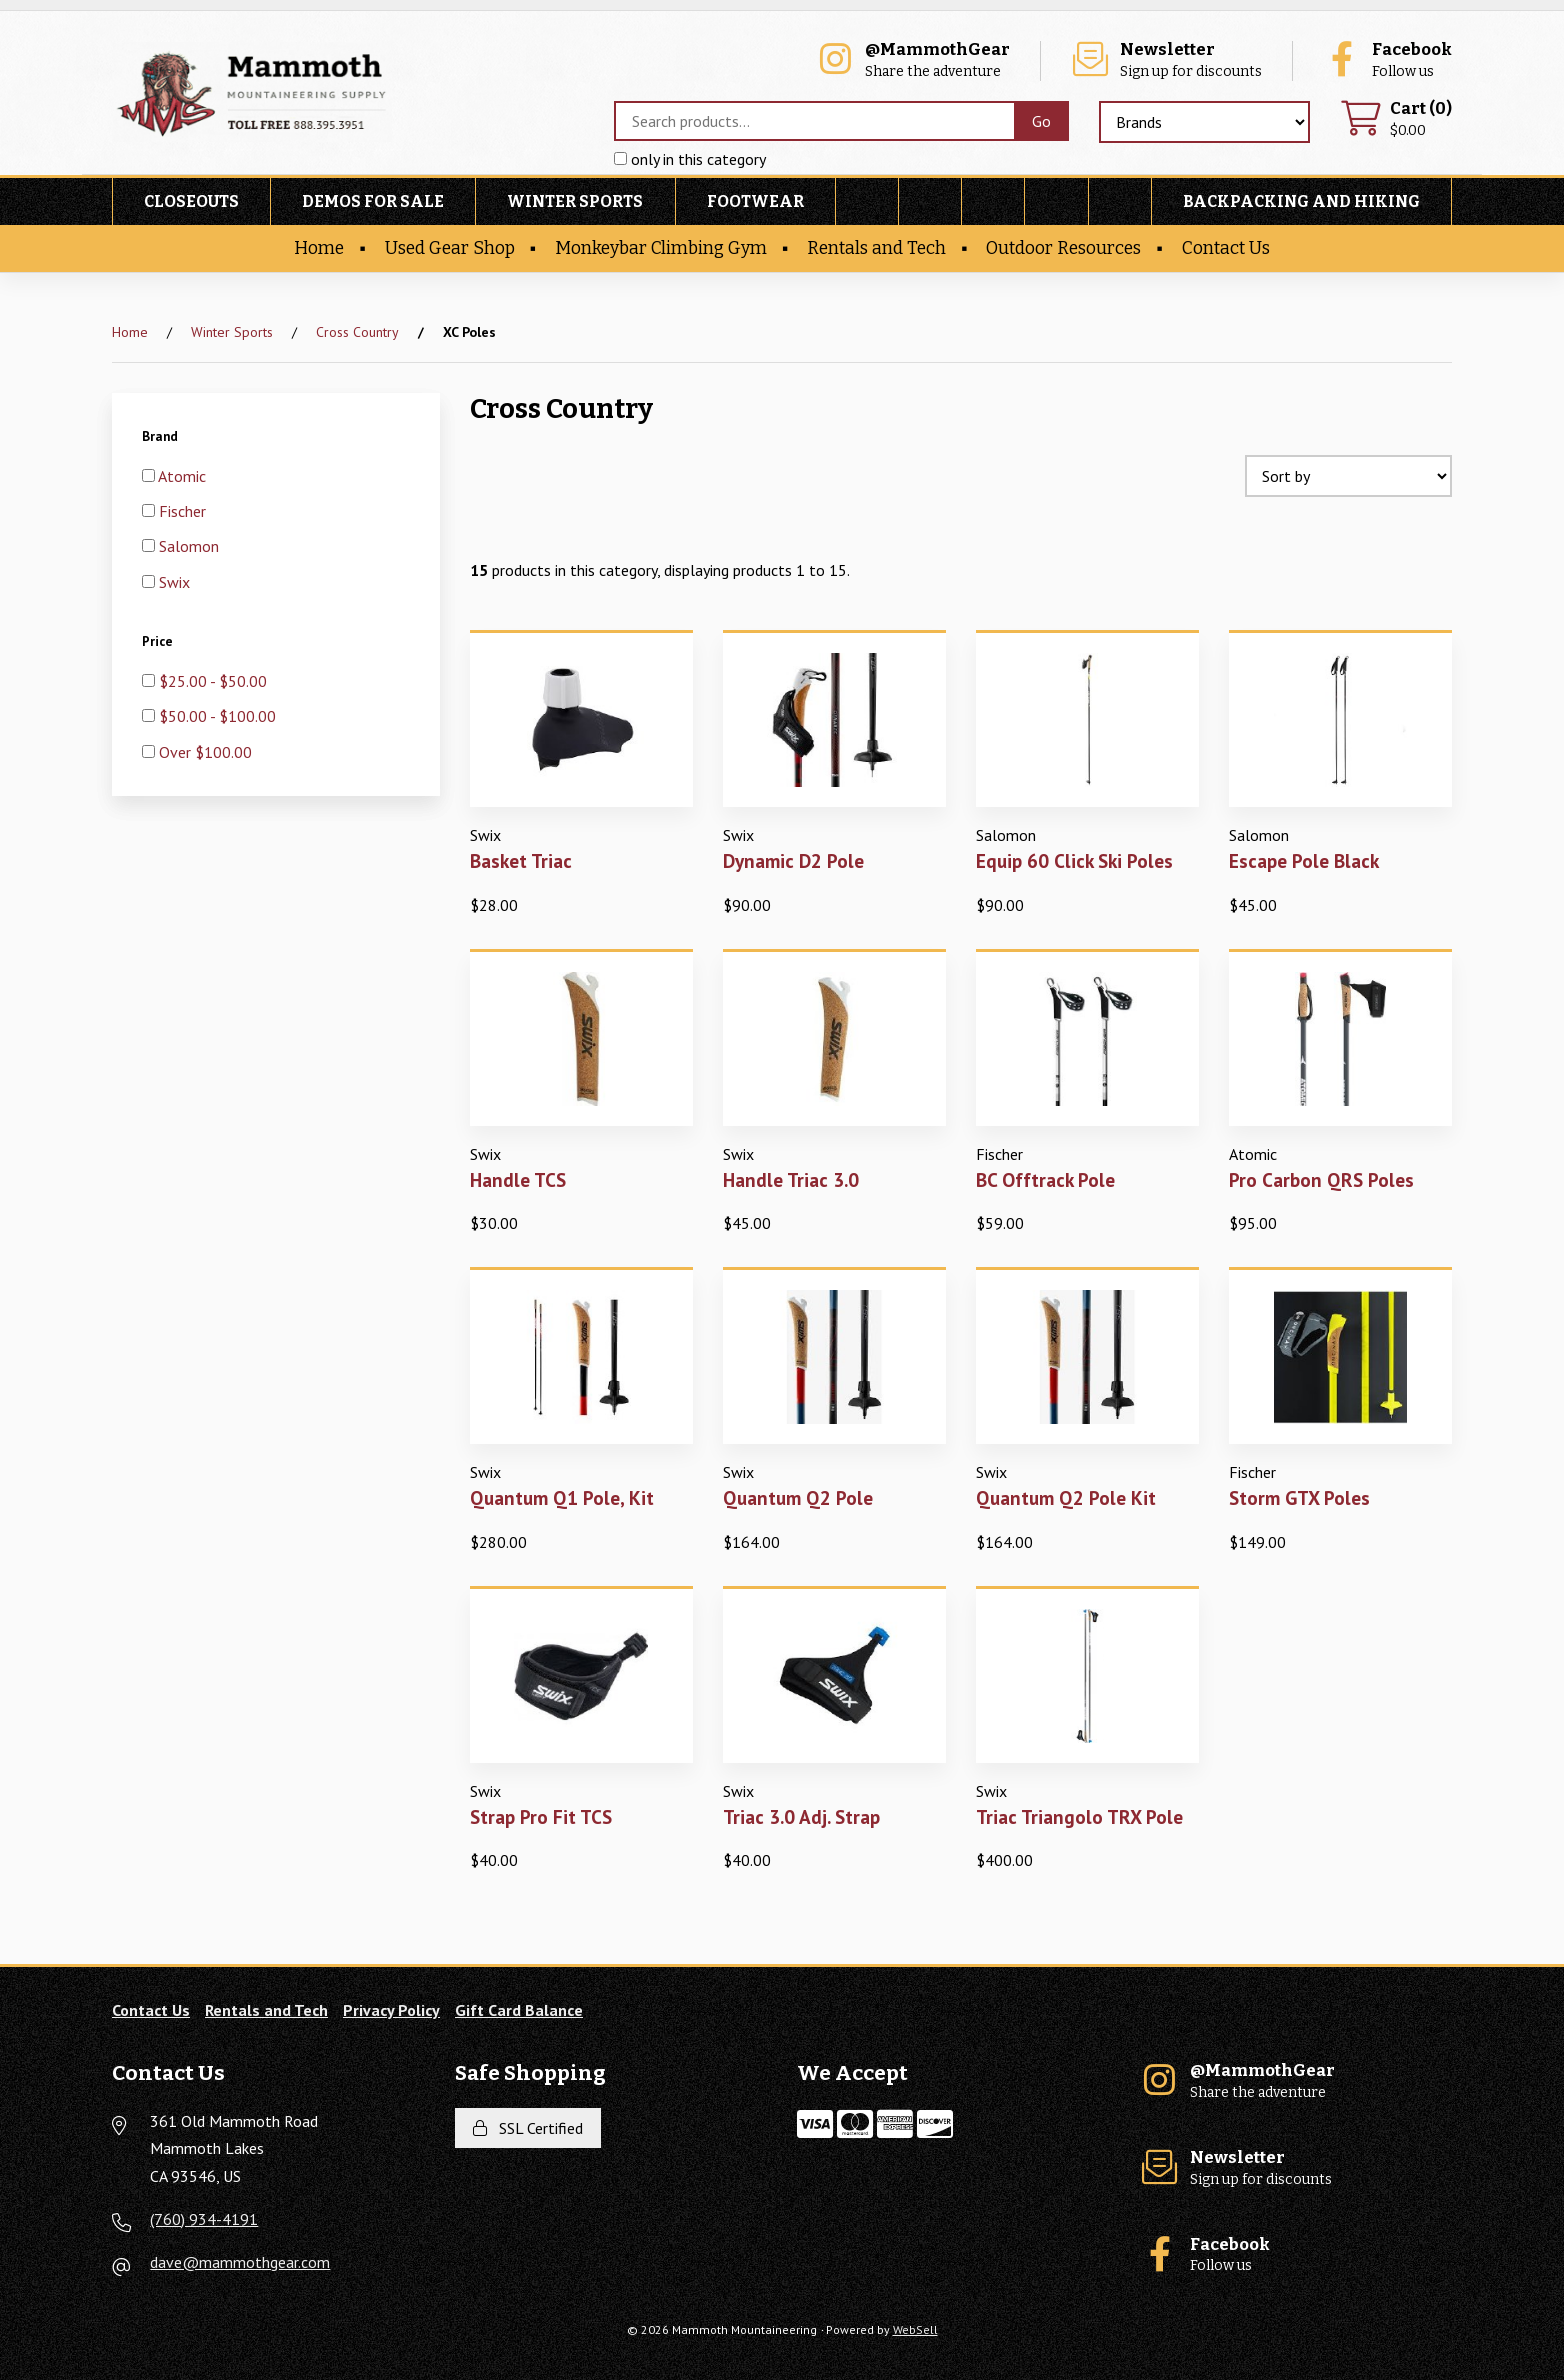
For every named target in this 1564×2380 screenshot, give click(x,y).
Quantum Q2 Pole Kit (1066, 1497)
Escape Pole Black (1304, 860)
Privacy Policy (391, 2010)
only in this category (690, 159)
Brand (161, 436)
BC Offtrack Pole (1045, 1179)
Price (159, 641)
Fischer (182, 511)
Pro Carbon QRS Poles (1321, 1179)
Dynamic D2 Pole (793, 860)
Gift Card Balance (519, 2010)
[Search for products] (814, 121)
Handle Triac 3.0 (791, 1179)
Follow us (1387, 60)
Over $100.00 (205, 752)
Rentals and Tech (876, 248)
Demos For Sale (373, 201)
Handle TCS (518, 1179)
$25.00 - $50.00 (213, 681)
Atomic (182, 476)
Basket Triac (521, 860)
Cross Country (357, 332)
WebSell (915, 2329)
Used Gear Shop (450, 248)
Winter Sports (575, 201)
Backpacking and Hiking (1301, 201)
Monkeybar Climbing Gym (661, 248)
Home (319, 248)
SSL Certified (528, 2128)
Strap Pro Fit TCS (541, 1816)
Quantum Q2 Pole (798, 1497)
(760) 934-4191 (204, 2219)
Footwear (755, 201)
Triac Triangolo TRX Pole (1079, 1816)
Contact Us (1226, 248)
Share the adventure (912, 60)
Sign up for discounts (1166, 60)
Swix (174, 582)
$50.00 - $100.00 (217, 716)
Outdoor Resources (1063, 248)
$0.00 (1396, 119)
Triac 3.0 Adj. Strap (801, 1816)
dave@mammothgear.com (240, 2262)
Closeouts (191, 201)
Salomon (189, 546)
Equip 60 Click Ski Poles (1074, 860)
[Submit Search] (1041, 121)
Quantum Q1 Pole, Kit (562, 1497)
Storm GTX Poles (1299, 1497)
